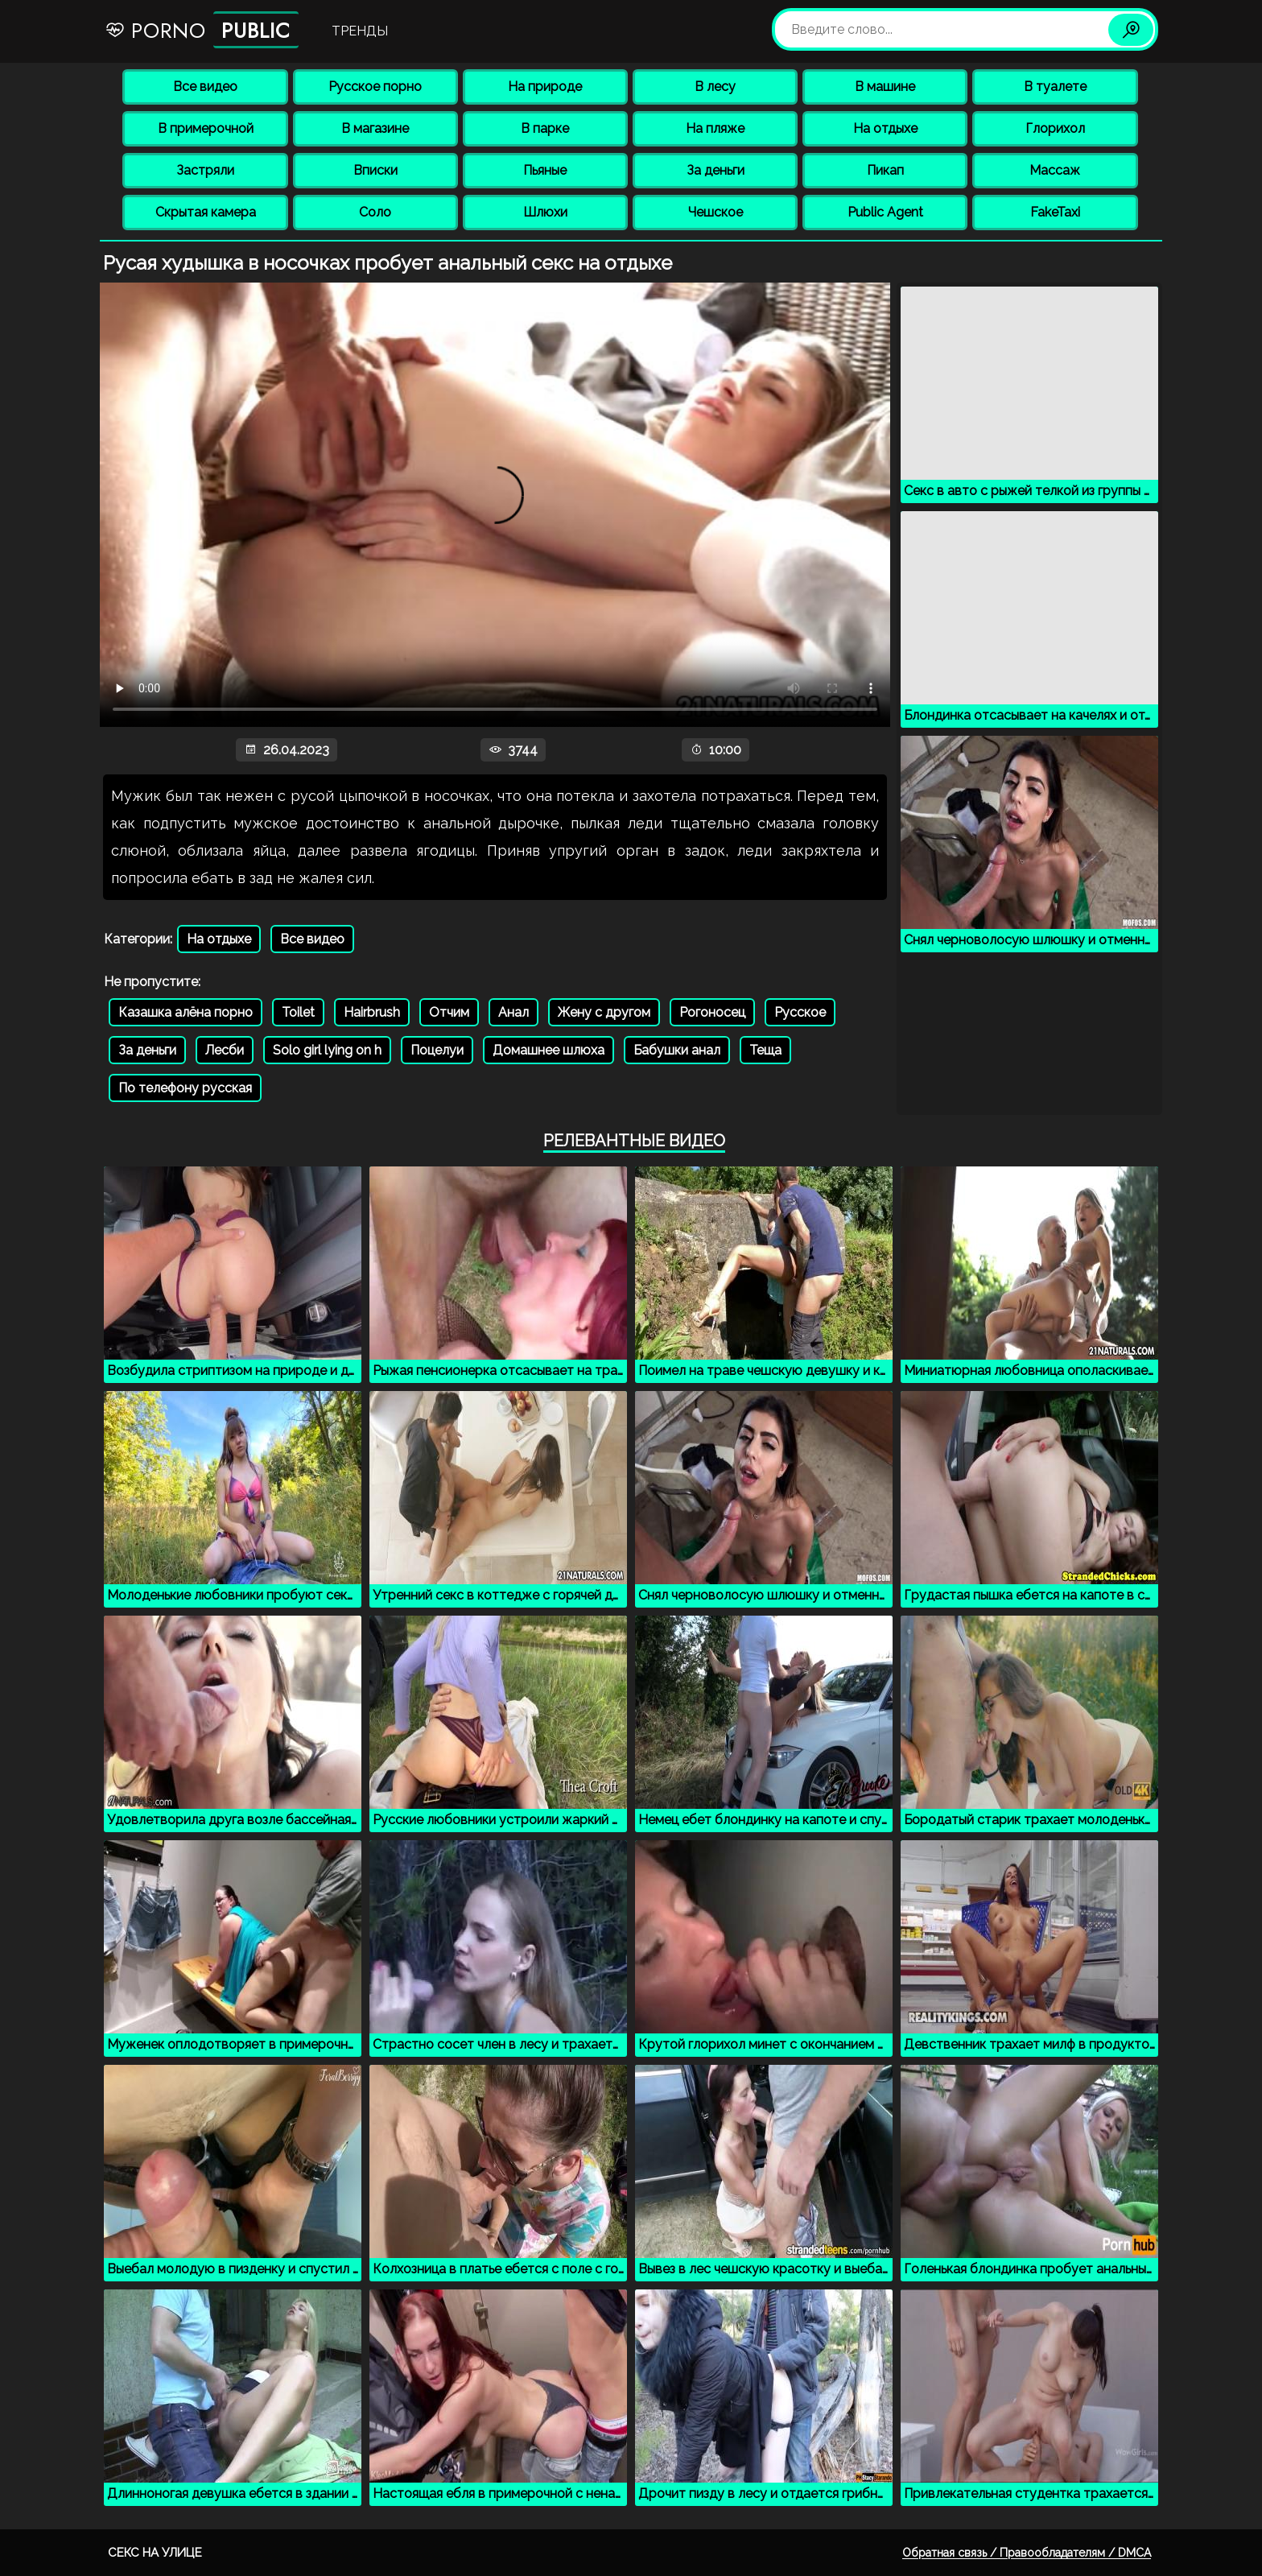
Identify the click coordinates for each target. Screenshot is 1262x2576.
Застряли (205, 170)
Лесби (224, 1050)
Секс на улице (155, 2552)
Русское (800, 1012)
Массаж (1054, 170)
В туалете (1055, 86)
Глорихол (1055, 128)
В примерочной (206, 128)
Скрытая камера (205, 212)
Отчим (449, 1012)
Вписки (375, 170)
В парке (545, 128)
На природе (545, 86)
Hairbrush (372, 1012)
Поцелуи (437, 1050)
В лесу (715, 86)
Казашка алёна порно (185, 1012)
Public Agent (885, 212)
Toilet (298, 1012)
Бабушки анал (676, 1050)
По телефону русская (185, 1088)
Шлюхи (545, 212)
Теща (765, 1050)
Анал (513, 1012)
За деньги (715, 170)
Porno (202, 29)
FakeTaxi (1055, 212)
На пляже (715, 128)
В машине (885, 86)
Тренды (360, 31)
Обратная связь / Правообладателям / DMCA (1026, 2552)
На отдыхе (885, 128)
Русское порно (375, 86)
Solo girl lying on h (327, 1050)
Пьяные (545, 170)
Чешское (715, 212)
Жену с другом (604, 1012)
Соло (375, 212)
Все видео (205, 86)
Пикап (885, 170)
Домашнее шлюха (548, 1050)
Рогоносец (712, 1012)
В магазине (375, 128)
